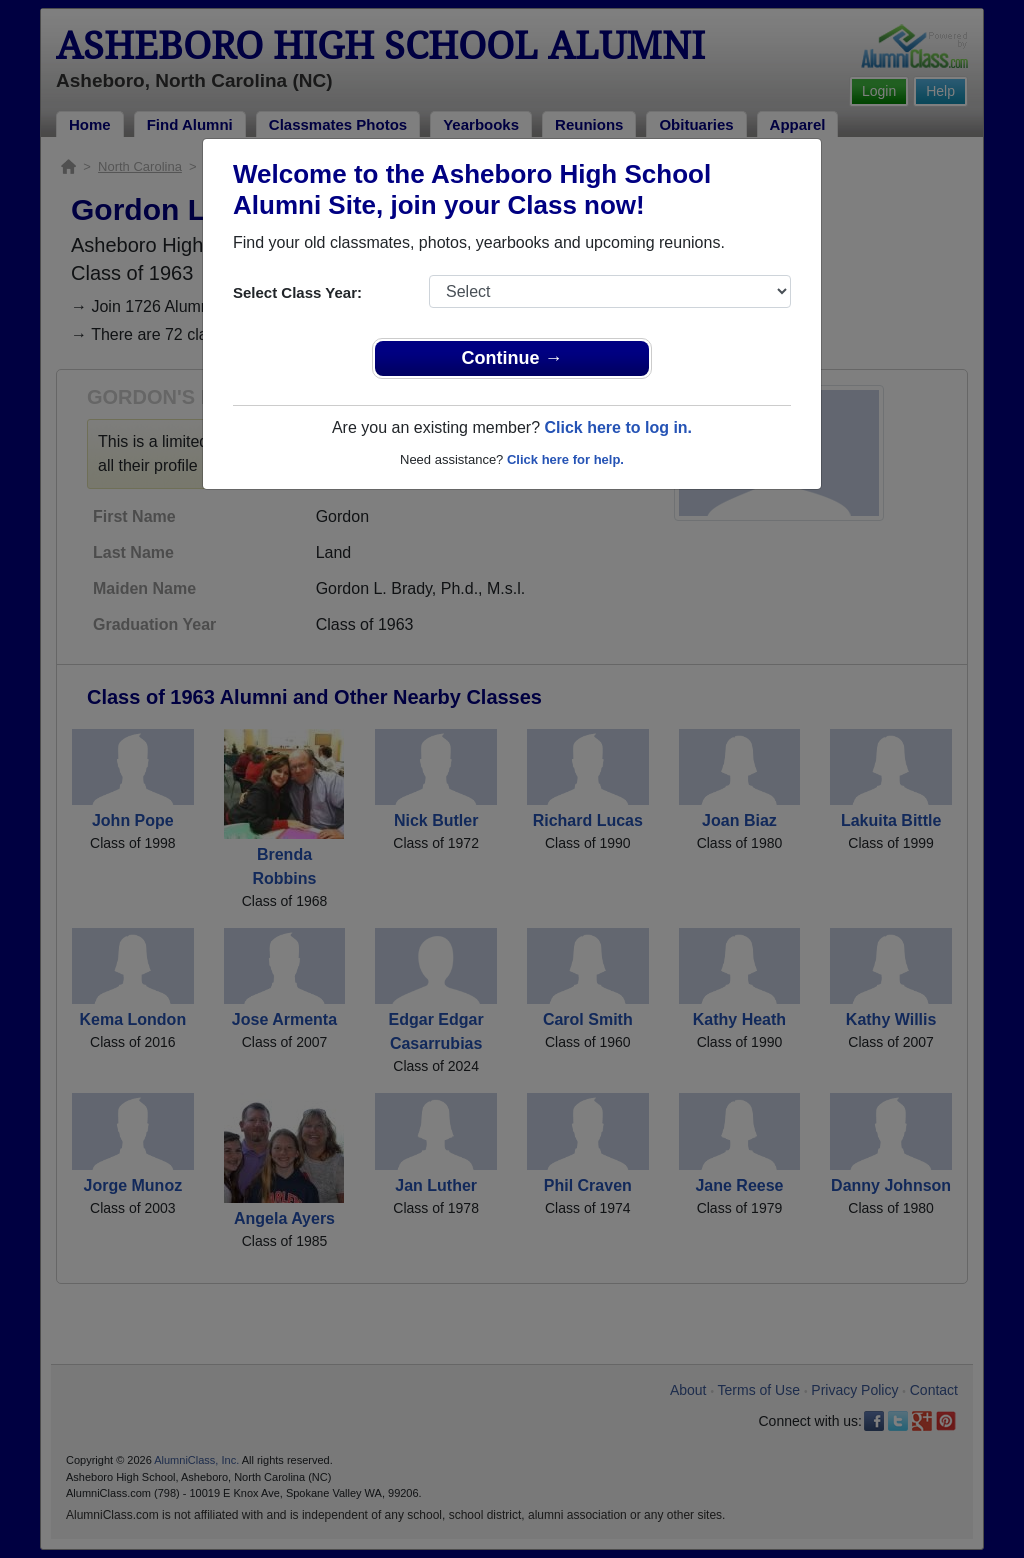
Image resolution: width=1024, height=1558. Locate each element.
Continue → (512, 358)
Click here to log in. (618, 427)
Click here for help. (565, 459)
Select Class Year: (297, 292)
